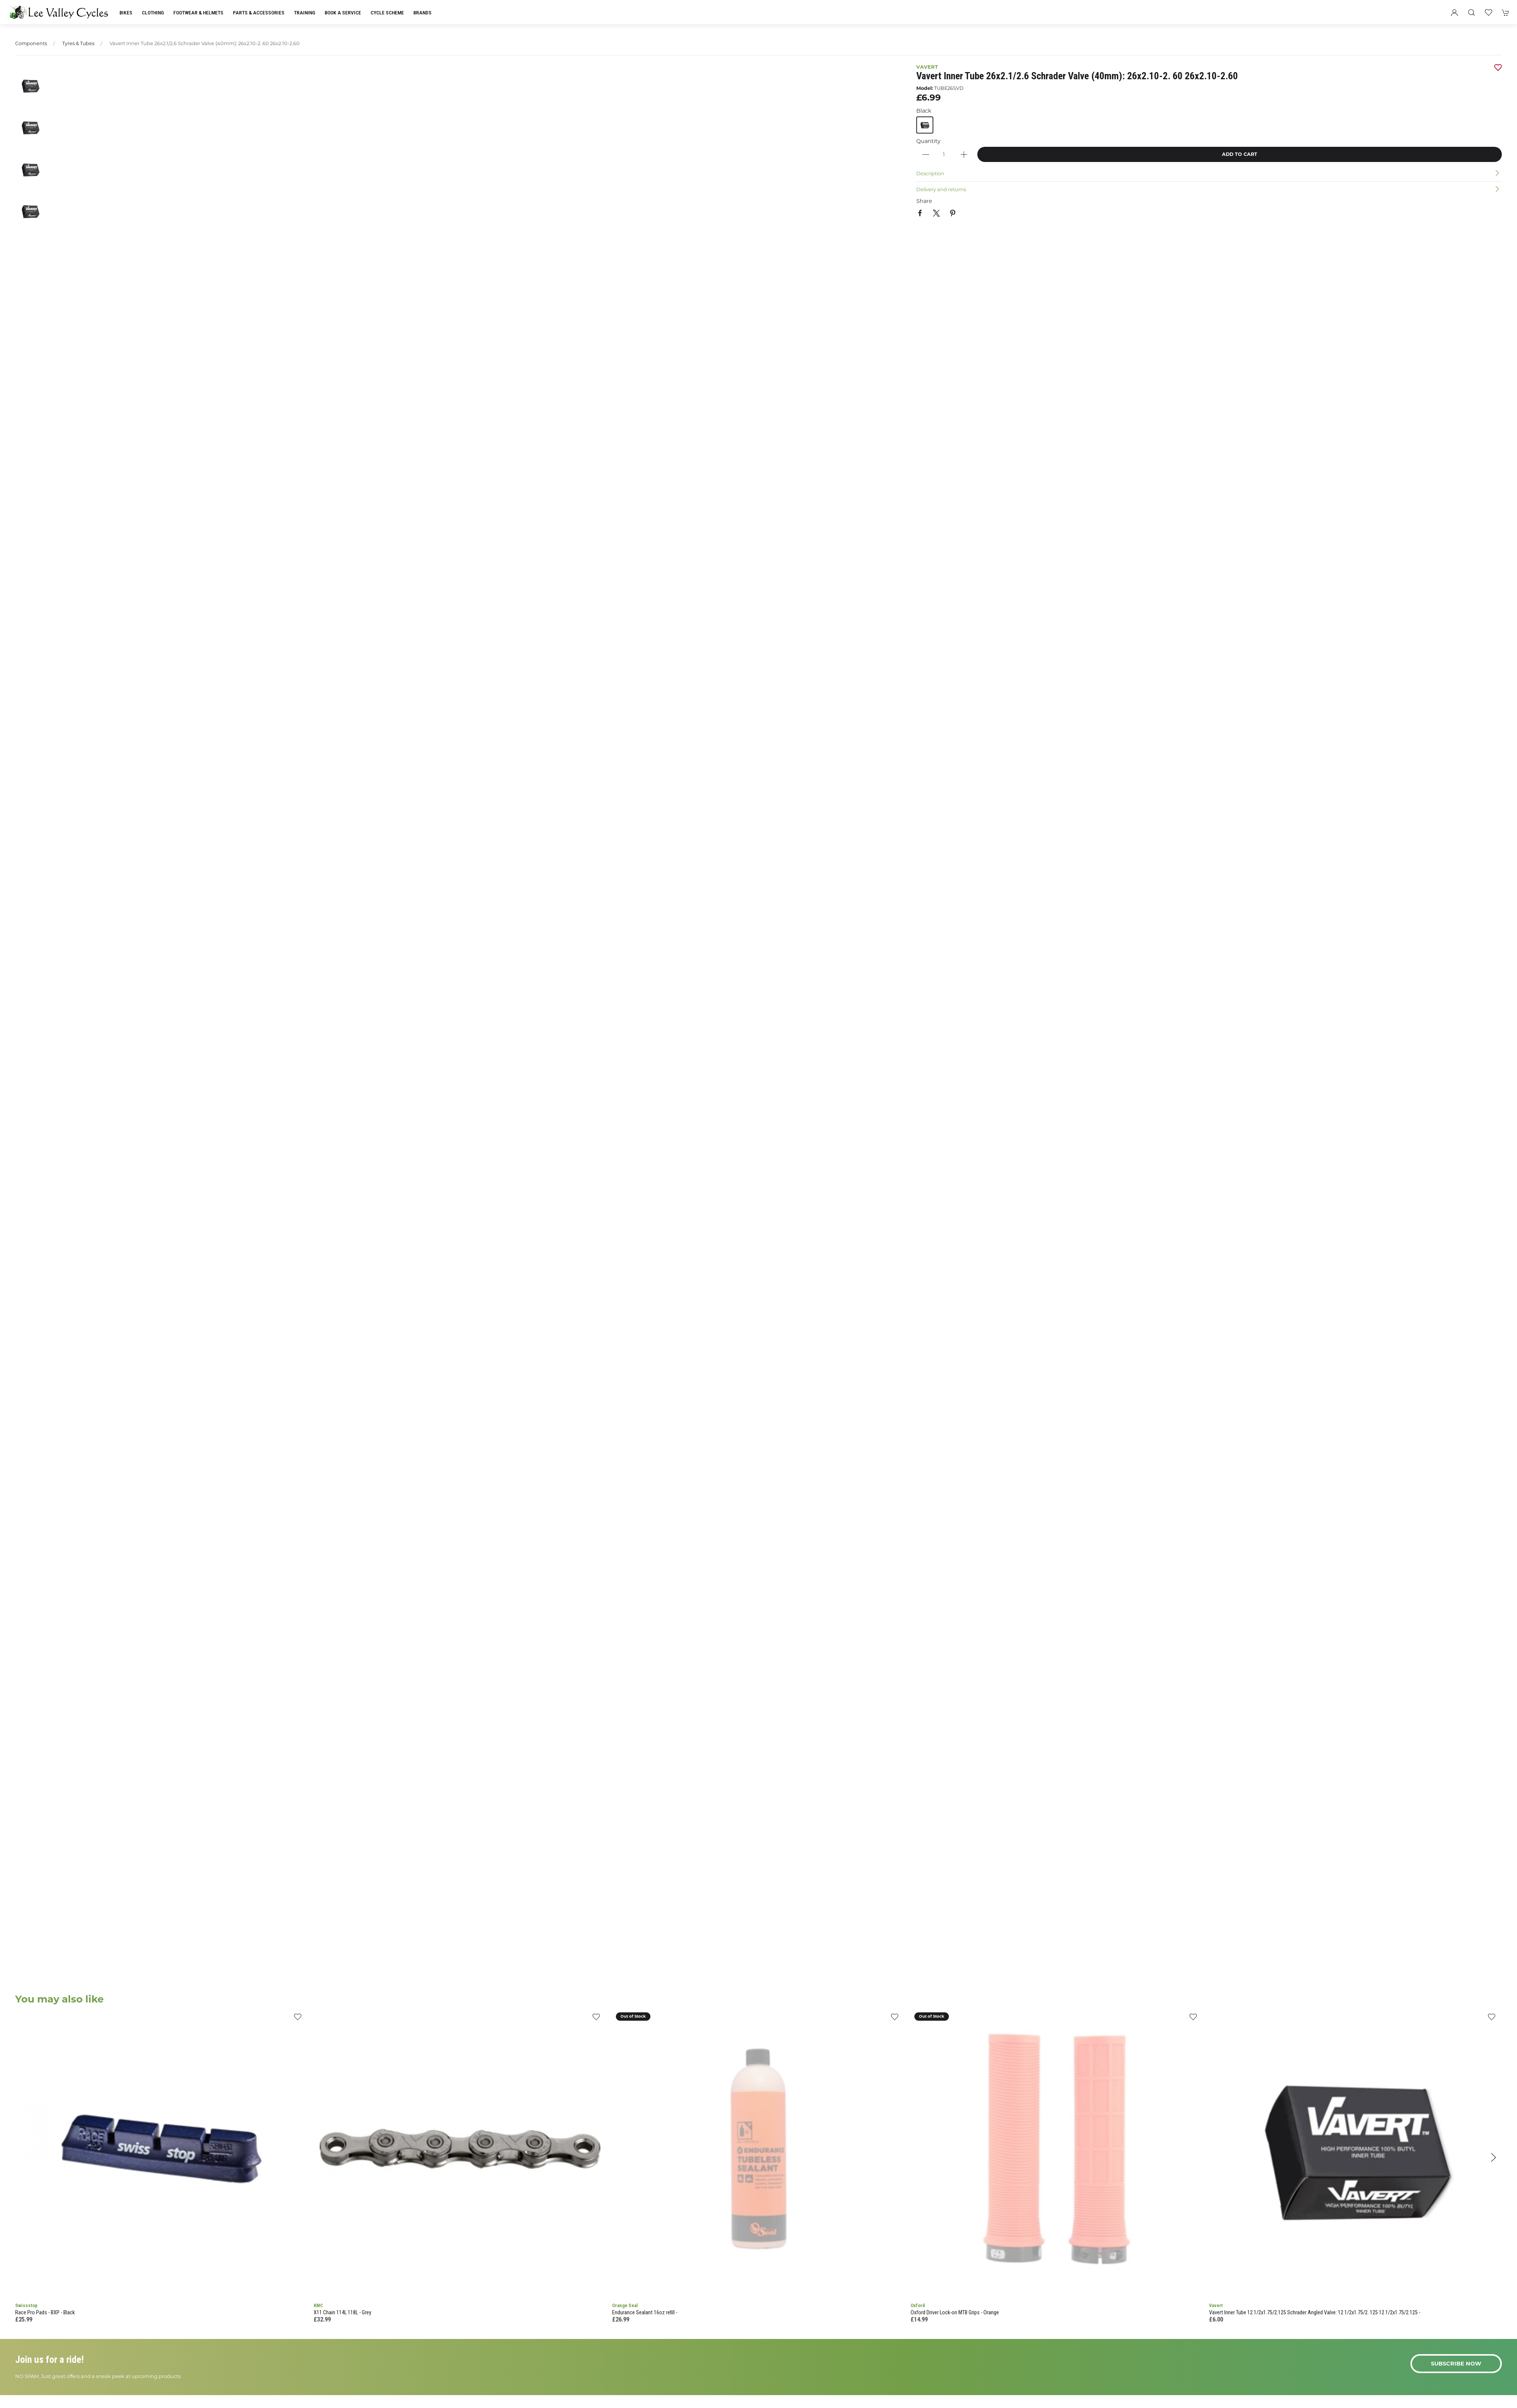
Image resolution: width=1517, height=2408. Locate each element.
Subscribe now (1456, 2363)
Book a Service (343, 12)
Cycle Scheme (387, 12)
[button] (1471, 12)
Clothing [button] (153, 12)
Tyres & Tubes (78, 43)
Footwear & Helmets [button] (198, 12)
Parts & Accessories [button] (258, 12)
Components (31, 43)
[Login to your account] (1454, 12)
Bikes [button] (125, 12)
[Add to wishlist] (297, 2019)
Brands (422, 12)
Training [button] (304, 12)
